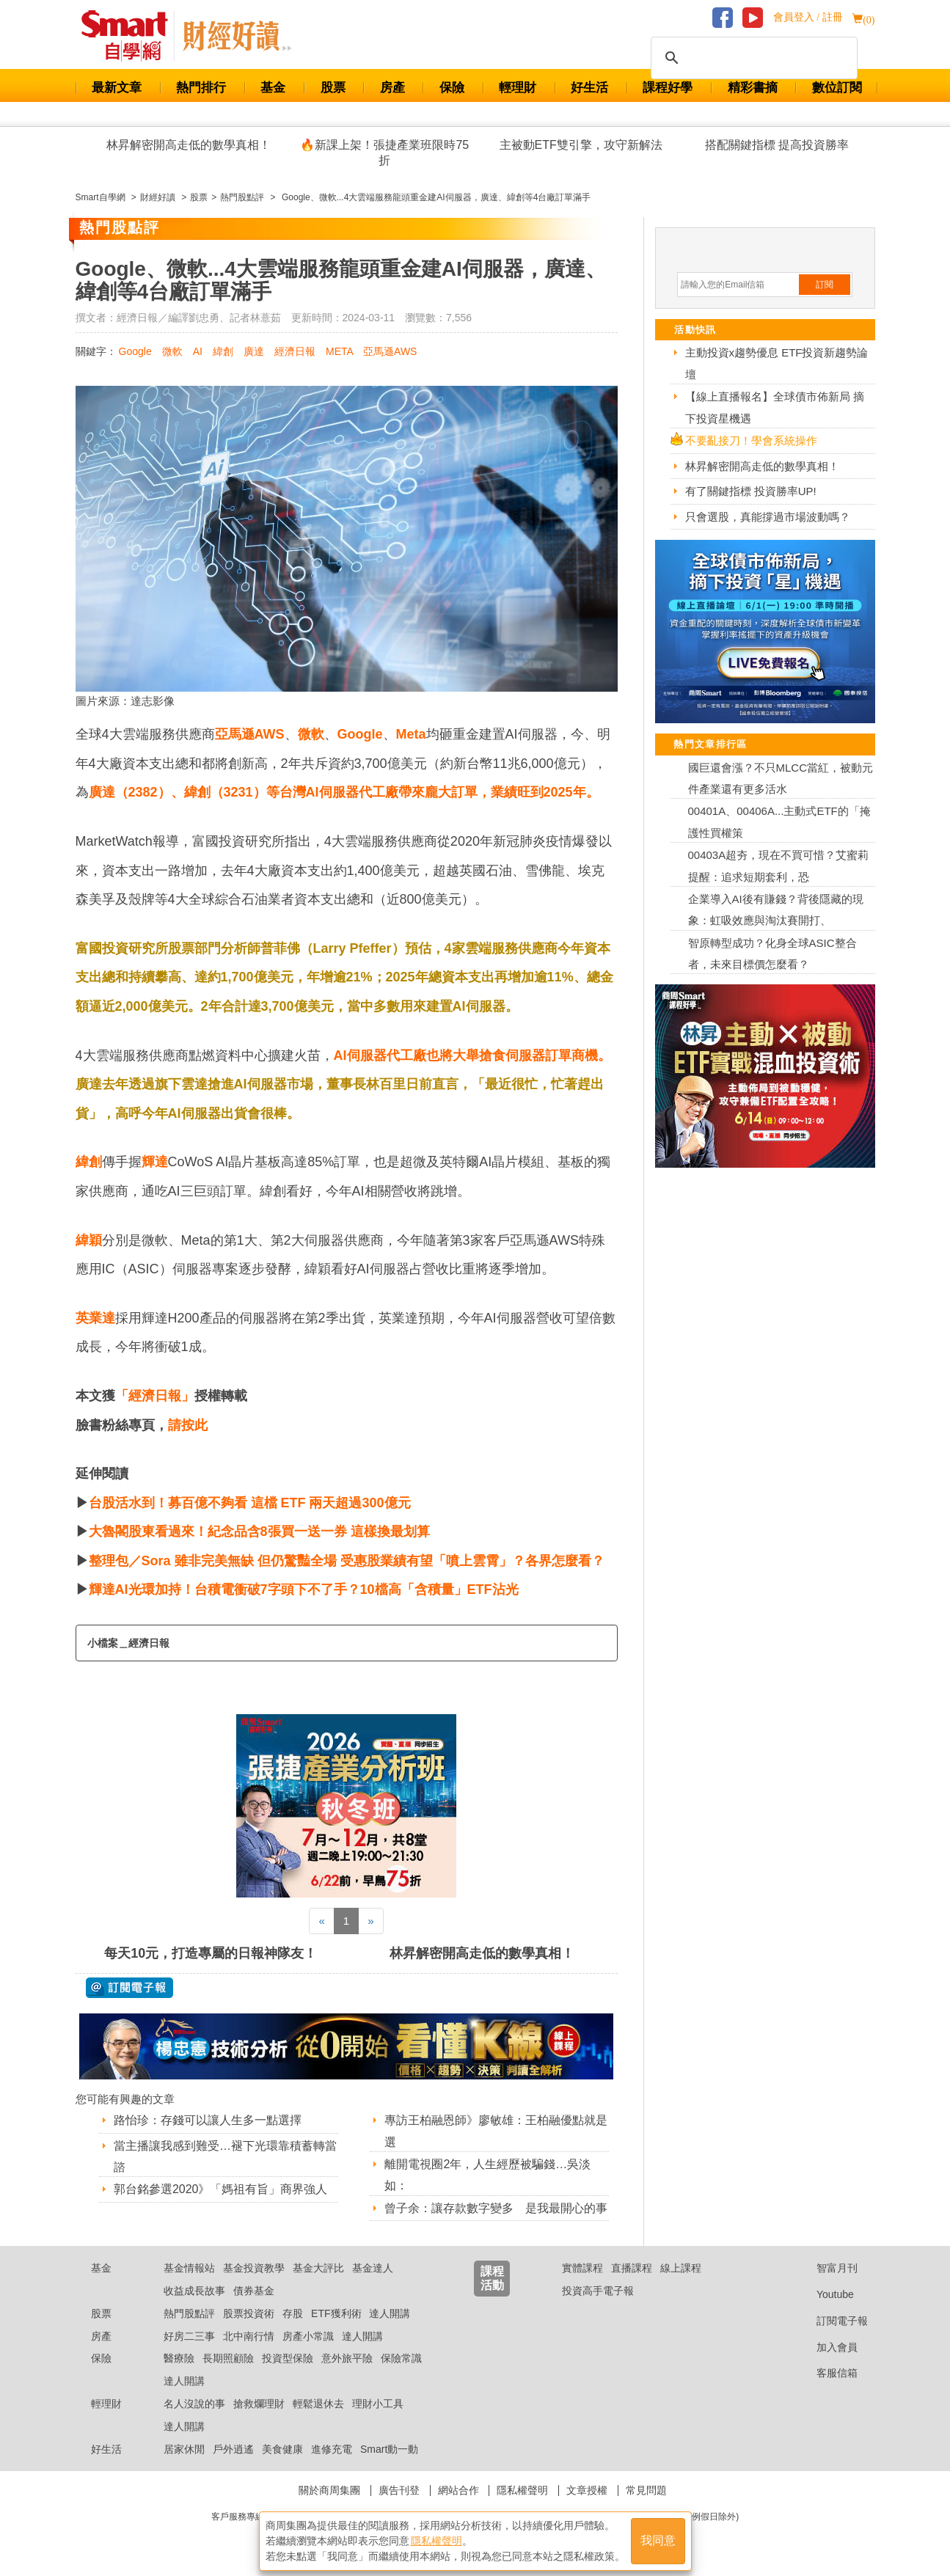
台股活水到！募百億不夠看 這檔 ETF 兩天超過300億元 (250, 1503)
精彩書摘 (753, 87)
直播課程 (631, 2268)
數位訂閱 (837, 87)
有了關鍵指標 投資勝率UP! (750, 491)
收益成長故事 (194, 2291)
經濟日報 (294, 351)
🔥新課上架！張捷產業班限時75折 (384, 153)
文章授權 (586, 2490)
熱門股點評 (189, 2313)
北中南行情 (248, 2336)
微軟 (172, 351)
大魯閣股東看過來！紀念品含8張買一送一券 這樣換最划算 (259, 1531)
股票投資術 (248, 2313)
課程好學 (668, 87)
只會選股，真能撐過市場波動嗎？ (767, 517)
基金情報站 (189, 2268)
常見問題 (646, 2490)
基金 (272, 87)
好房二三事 (189, 2336)
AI (197, 351)
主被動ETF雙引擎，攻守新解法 (581, 145)
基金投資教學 (254, 2268)
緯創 (223, 351)
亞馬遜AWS (390, 351)
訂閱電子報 (831, 2321)
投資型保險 (287, 2358)
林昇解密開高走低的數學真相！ (188, 145)
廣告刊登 (399, 2490)
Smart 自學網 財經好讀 (237, 36)
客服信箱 (826, 2373)
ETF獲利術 (336, 2313)
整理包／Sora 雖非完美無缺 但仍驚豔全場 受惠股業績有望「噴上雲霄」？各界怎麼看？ (346, 1561)
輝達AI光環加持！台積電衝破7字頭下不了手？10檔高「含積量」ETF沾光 (304, 1589)
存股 (292, 2313)
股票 (333, 87)
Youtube (824, 2294)
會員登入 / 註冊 (808, 17)
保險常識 (401, 2358)
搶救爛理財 (259, 2403)
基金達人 (372, 2268)
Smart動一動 (389, 2449)
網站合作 (458, 2490)
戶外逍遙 (233, 2449)
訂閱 (824, 284)
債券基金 (253, 2291)
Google (135, 351)
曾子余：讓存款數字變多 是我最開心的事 (495, 2208)
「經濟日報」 (154, 1395)
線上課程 (680, 2268)
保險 (451, 87)
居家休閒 (184, 2449)
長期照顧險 (228, 2358)
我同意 (658, 2540)
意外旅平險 (347, 2358)
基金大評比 (318, 2268)
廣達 (254, 351)
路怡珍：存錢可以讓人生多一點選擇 (208, 2120)
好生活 (589, 87)
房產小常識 (308, 2336)
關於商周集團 (329, 2490)
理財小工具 (377, 2403)
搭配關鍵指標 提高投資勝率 (777, 145)
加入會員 (826, 2347)
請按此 (188, 1425)
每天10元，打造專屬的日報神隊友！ (210, 1953)
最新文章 (117, 87)
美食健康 (282, 2449)
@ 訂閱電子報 (129, 1987)
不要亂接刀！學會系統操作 (751, 440)
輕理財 (517, 87)
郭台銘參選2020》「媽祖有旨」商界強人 (221, 2189)
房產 (392, 87)
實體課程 (582, 2268)
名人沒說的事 (194, 2403)
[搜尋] (752, 58)
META (339, 351)
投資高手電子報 (598, 2291)
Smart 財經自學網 (130, 36)
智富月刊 (826, 2268)
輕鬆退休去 (318, 2403)
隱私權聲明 (522, 2490)
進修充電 (331, 2449)
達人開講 (389, 2313)
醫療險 (179, 2358)
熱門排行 (201, 87)
